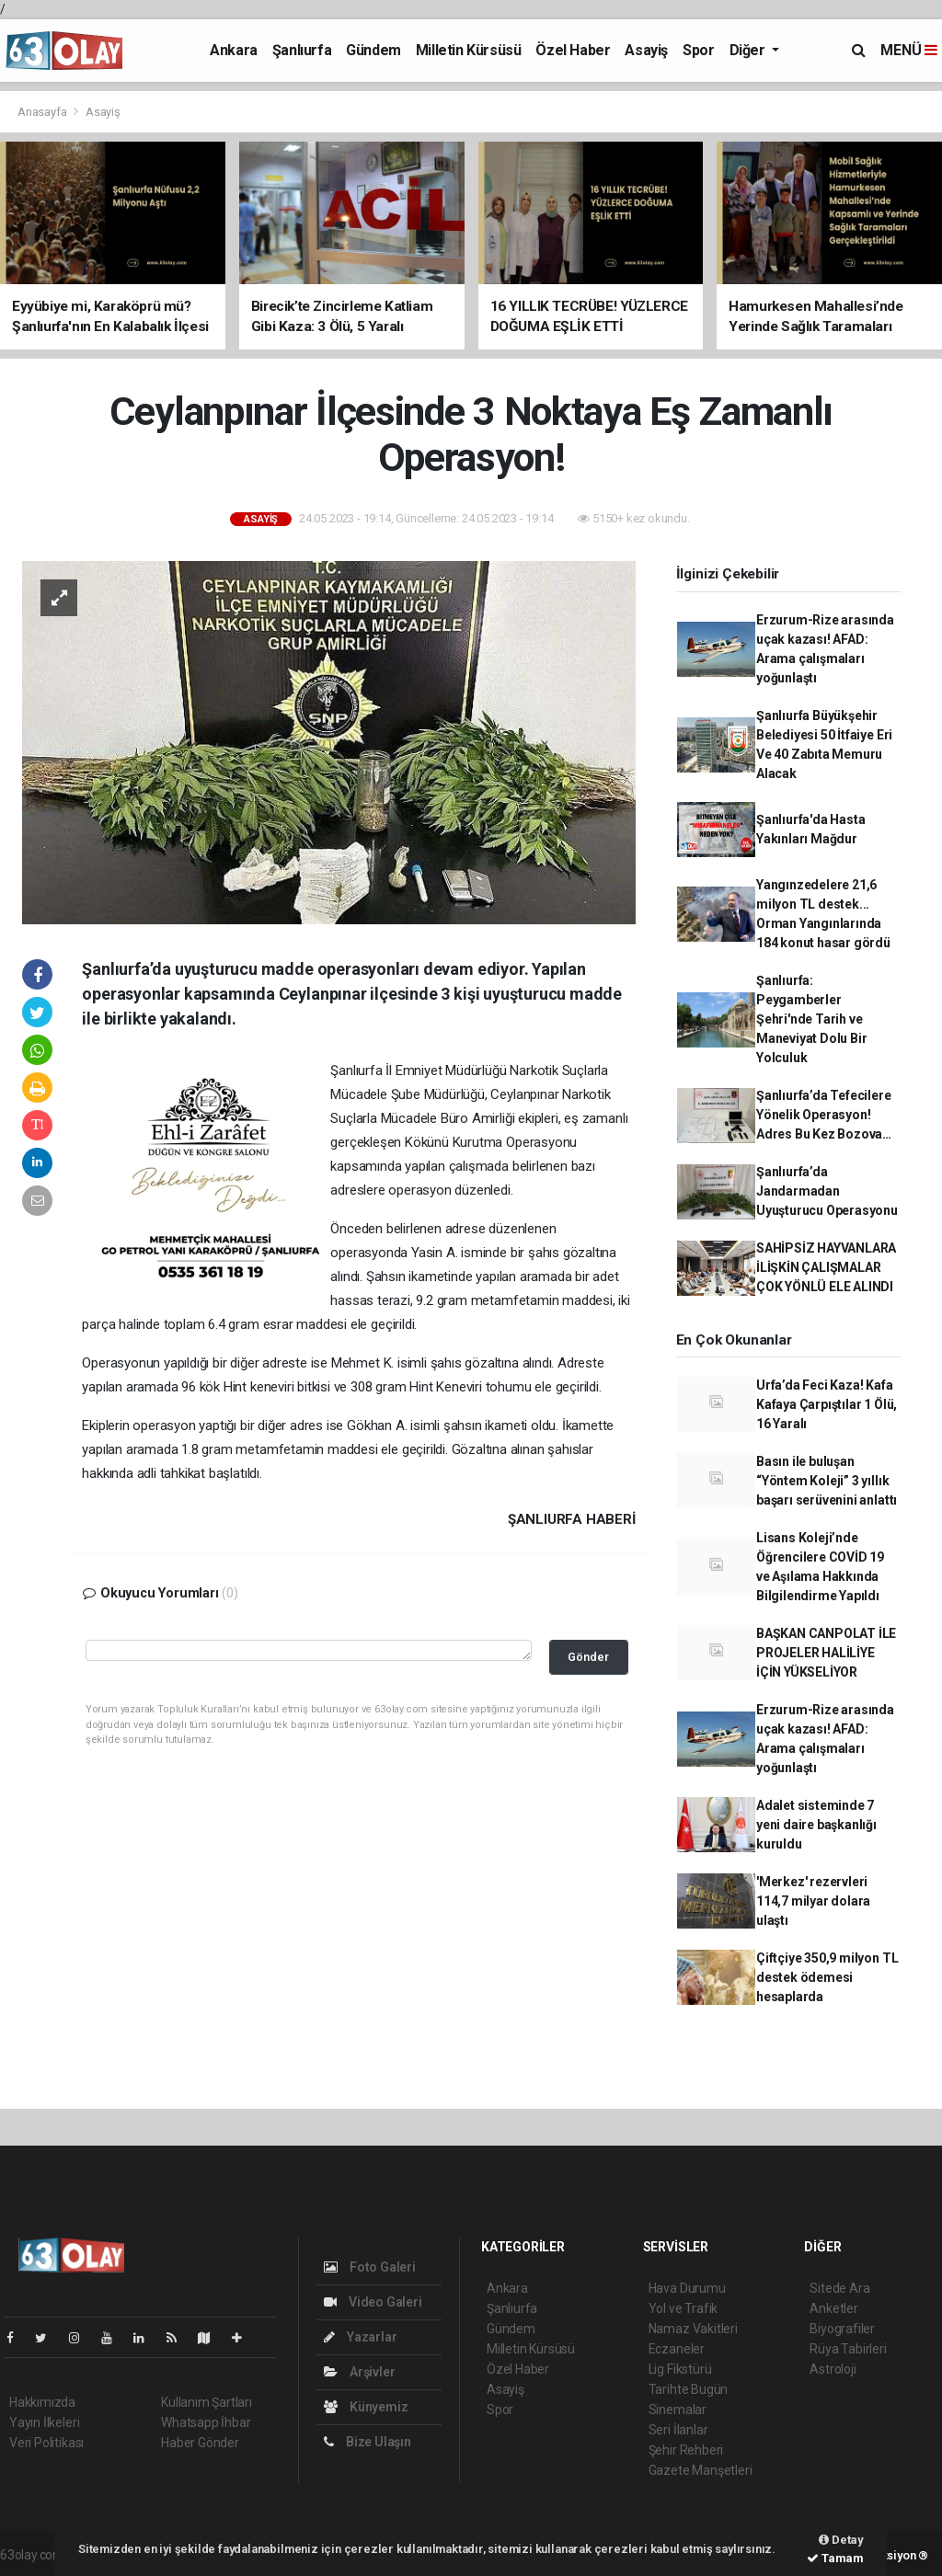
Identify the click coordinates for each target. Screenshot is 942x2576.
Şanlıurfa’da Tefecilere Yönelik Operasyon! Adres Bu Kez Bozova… (823, 1114)
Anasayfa (43, 112)
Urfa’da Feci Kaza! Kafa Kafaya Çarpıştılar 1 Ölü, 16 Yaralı (826, 1404)
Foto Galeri (370, 2267)
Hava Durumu (687, 2288)
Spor (698, 50)
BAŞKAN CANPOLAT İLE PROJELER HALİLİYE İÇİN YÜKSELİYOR (826, 1652)
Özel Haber (572, 50)
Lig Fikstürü (680, 2369)
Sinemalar (677, 2409)
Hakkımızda (42, 2402)
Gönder (588, 1657)
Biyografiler (842, 2328)
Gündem (373, 50)
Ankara (234, 50)
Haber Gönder (200, 2442)
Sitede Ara (839, 2288)
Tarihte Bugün (689, 2389)
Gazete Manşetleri (700, 2470)
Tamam (835, 2558)
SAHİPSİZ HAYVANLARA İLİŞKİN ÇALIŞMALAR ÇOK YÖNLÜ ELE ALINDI (826, 1267)
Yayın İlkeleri (44, 2422)
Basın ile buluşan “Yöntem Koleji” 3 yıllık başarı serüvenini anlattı (826, 1480)
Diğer (749, 50)
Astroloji (833, 2369)
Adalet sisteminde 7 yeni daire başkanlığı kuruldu (816, 1824)
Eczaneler (677, 2348)
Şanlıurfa (301, 50)
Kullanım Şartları (206, 2402)
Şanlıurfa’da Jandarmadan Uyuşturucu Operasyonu (827, 1191)
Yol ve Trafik (683, 2308)
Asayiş (646, 50)
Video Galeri (372, 2302)
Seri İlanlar (678, 2429)
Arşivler (359, 2371)
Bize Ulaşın (367, 2441)
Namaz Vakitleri (693, 2328)
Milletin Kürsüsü (469, 50)
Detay (841, 2540)
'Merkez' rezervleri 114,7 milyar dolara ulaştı (813, 1901)
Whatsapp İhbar (205, 2422)
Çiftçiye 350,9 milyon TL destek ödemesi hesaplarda (827, 1977)
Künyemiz (366, 2406)
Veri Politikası (46, 2442)
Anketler (833, 2308)
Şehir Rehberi (686, 2450)
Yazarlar (360, 2337)
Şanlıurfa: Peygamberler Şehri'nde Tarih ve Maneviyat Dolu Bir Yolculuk (811, 1019)
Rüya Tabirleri (848, 2348)
